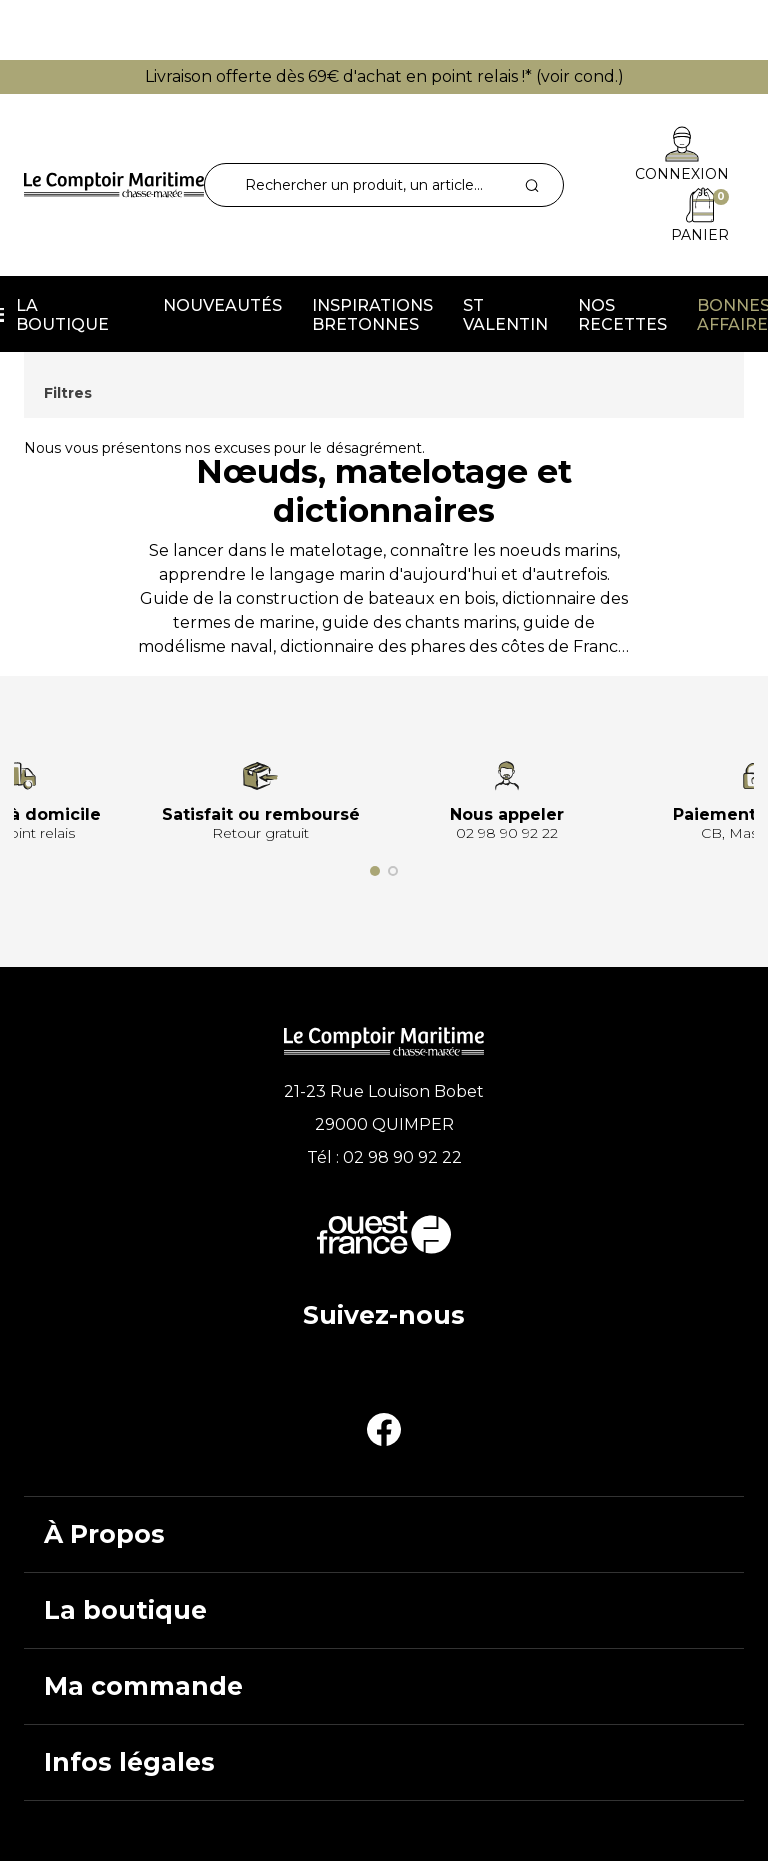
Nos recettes (622, 315)
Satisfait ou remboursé (261, 814)
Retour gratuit (260, 833)
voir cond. (579, 76)
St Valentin (505, 315)
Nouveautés (222, 305)
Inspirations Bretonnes (372, 315)
